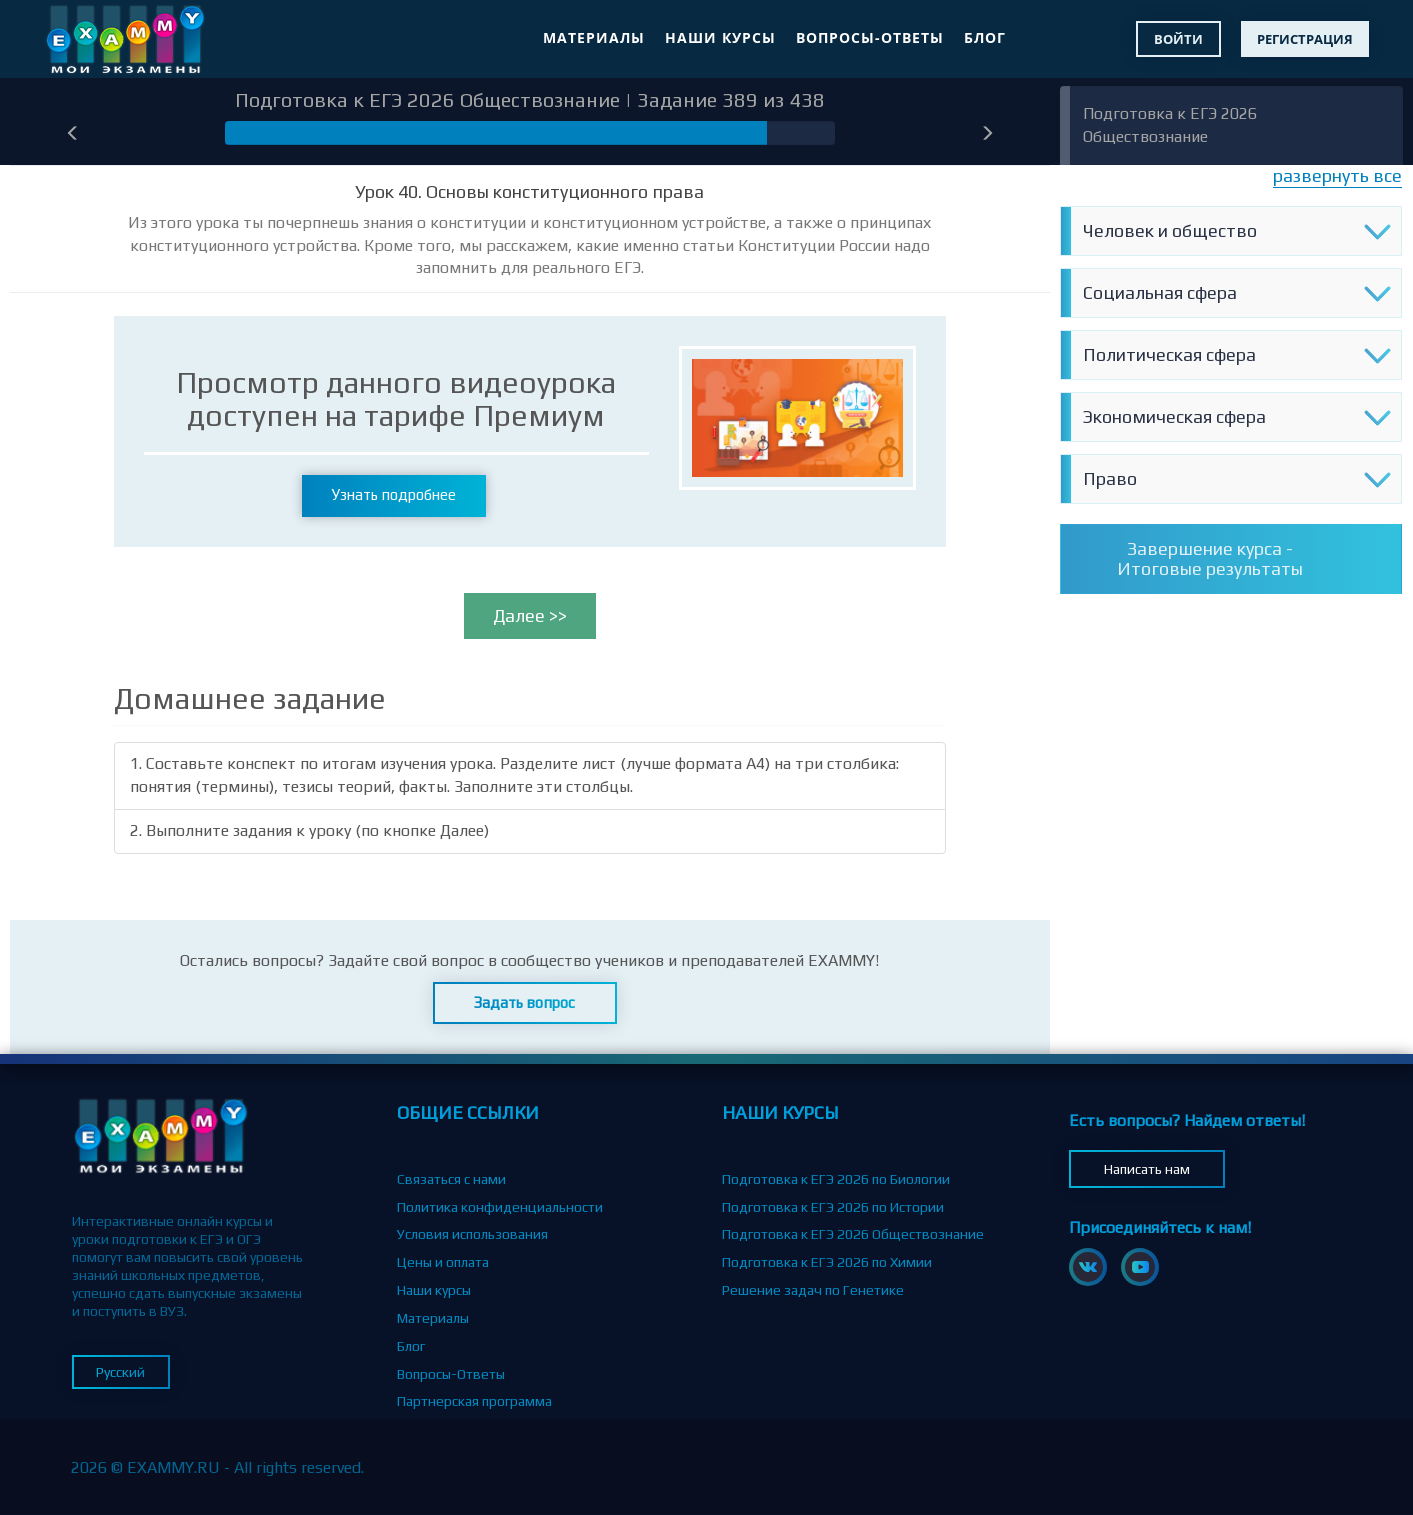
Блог (985, 37)
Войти (1178, 39)
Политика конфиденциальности (500, 1207)
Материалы (594, 37)
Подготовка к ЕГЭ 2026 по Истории (833, 1207)
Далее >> (530, 615)
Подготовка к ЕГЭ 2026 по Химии (827, 1262)
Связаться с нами (451, 1179)
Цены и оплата (443, 1262)
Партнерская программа (474, 1401)
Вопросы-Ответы (870, 37)
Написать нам (1147, 1169)
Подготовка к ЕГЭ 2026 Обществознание (853, 1234)
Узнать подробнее (394, 494)
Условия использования (472, 1234)
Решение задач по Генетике (813, 1290)
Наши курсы (720, 37)
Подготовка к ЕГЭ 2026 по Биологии (836, 1179)
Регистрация (1305, 39)
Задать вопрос (524, 1002)
